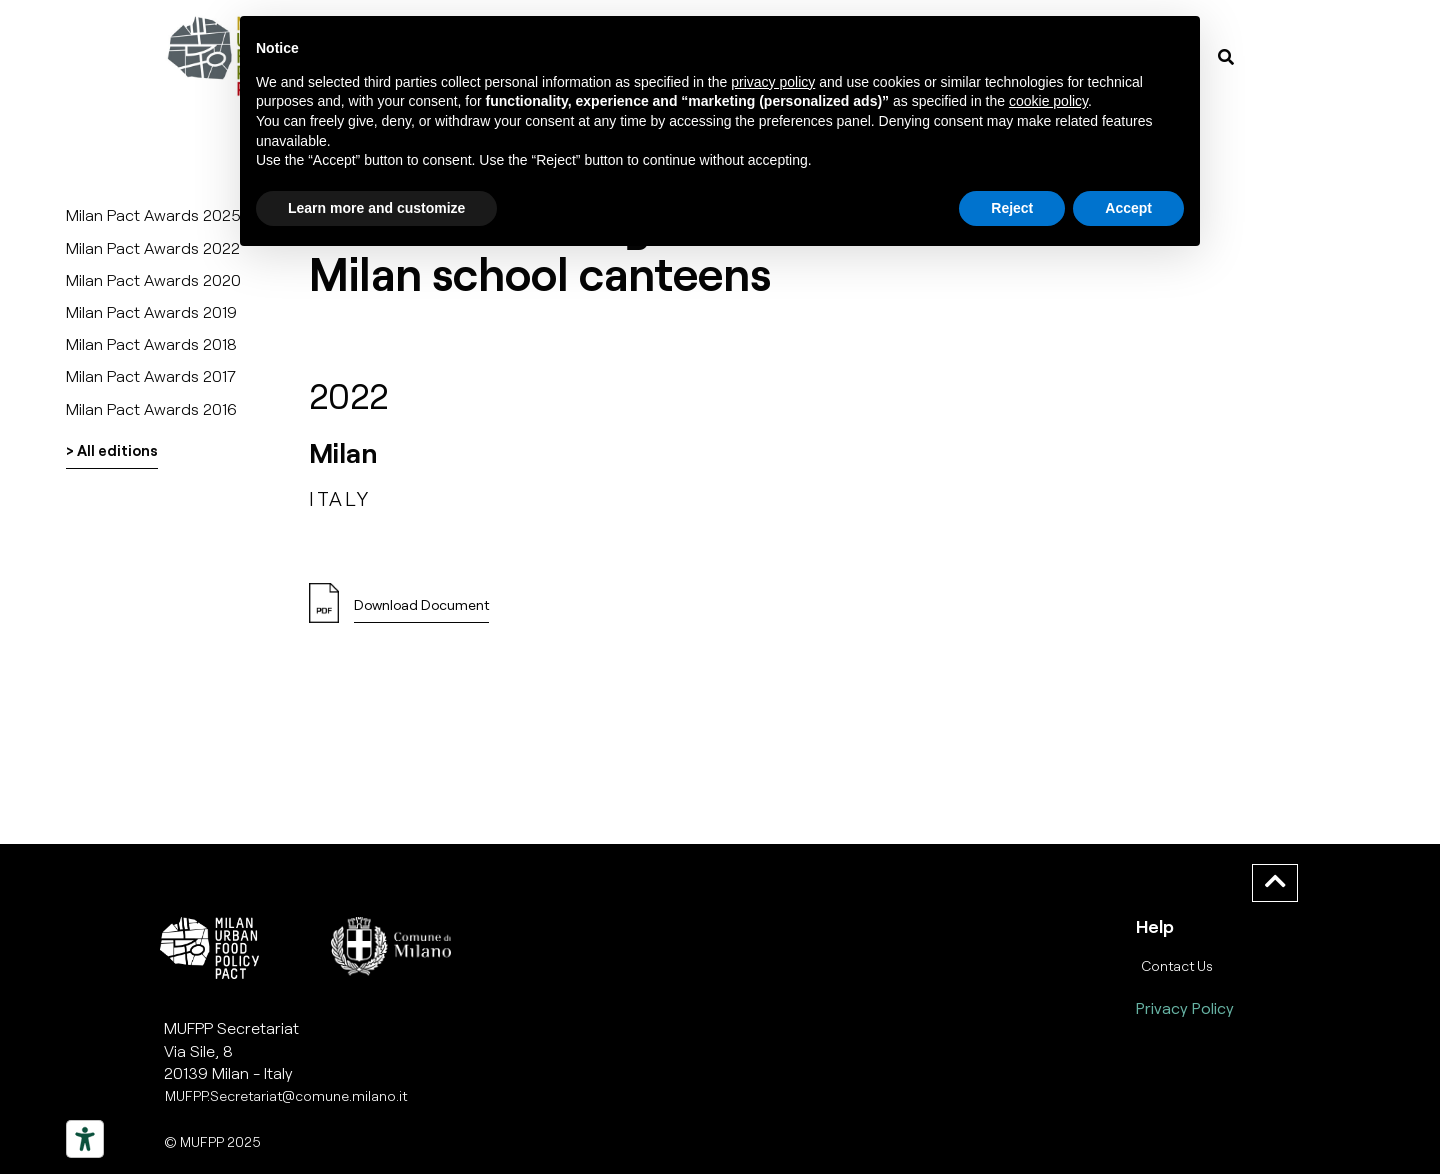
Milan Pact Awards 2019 (151, 311)
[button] (421, 610)
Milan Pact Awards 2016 (151, 408)
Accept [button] (1128, 208)
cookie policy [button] (1048, 101)
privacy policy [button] (773, 82)
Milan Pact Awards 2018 (151, 343)
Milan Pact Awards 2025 (153, 214)
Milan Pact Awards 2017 (151, 375)
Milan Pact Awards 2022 (153, 247)
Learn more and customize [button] (376, 208)
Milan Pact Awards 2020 (153, 279)
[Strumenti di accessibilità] (85, 1139)
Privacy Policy (1185, 1007)
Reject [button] (1012, 208)
